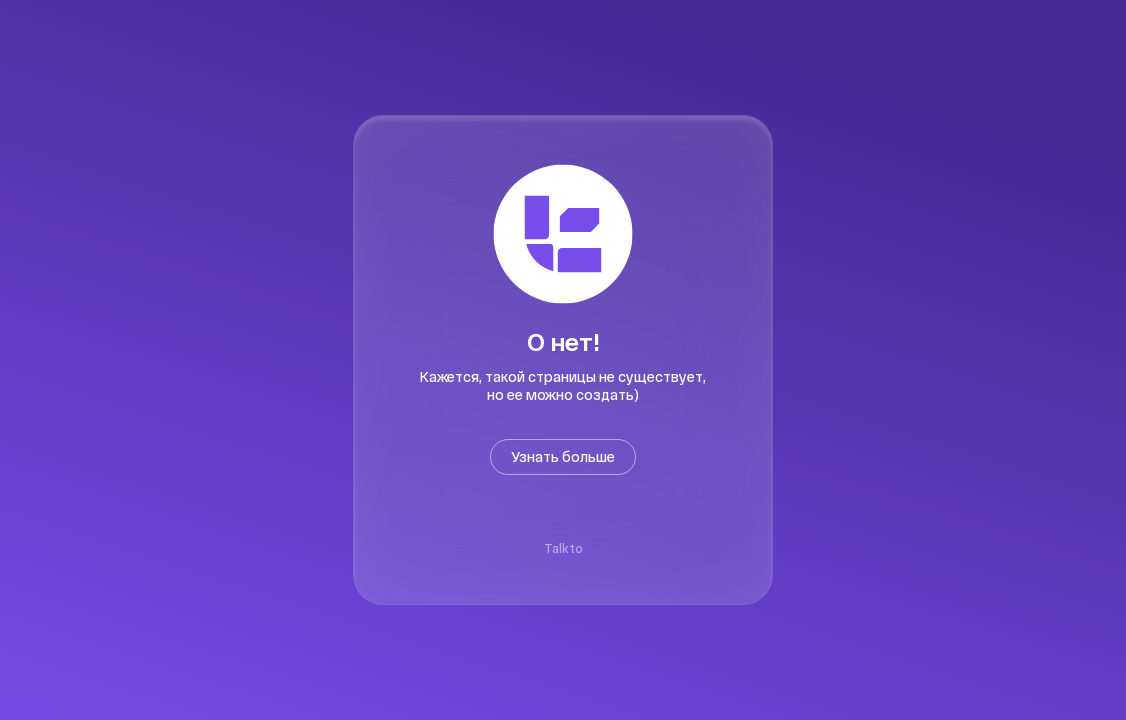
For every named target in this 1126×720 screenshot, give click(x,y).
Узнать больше (563, 456)
